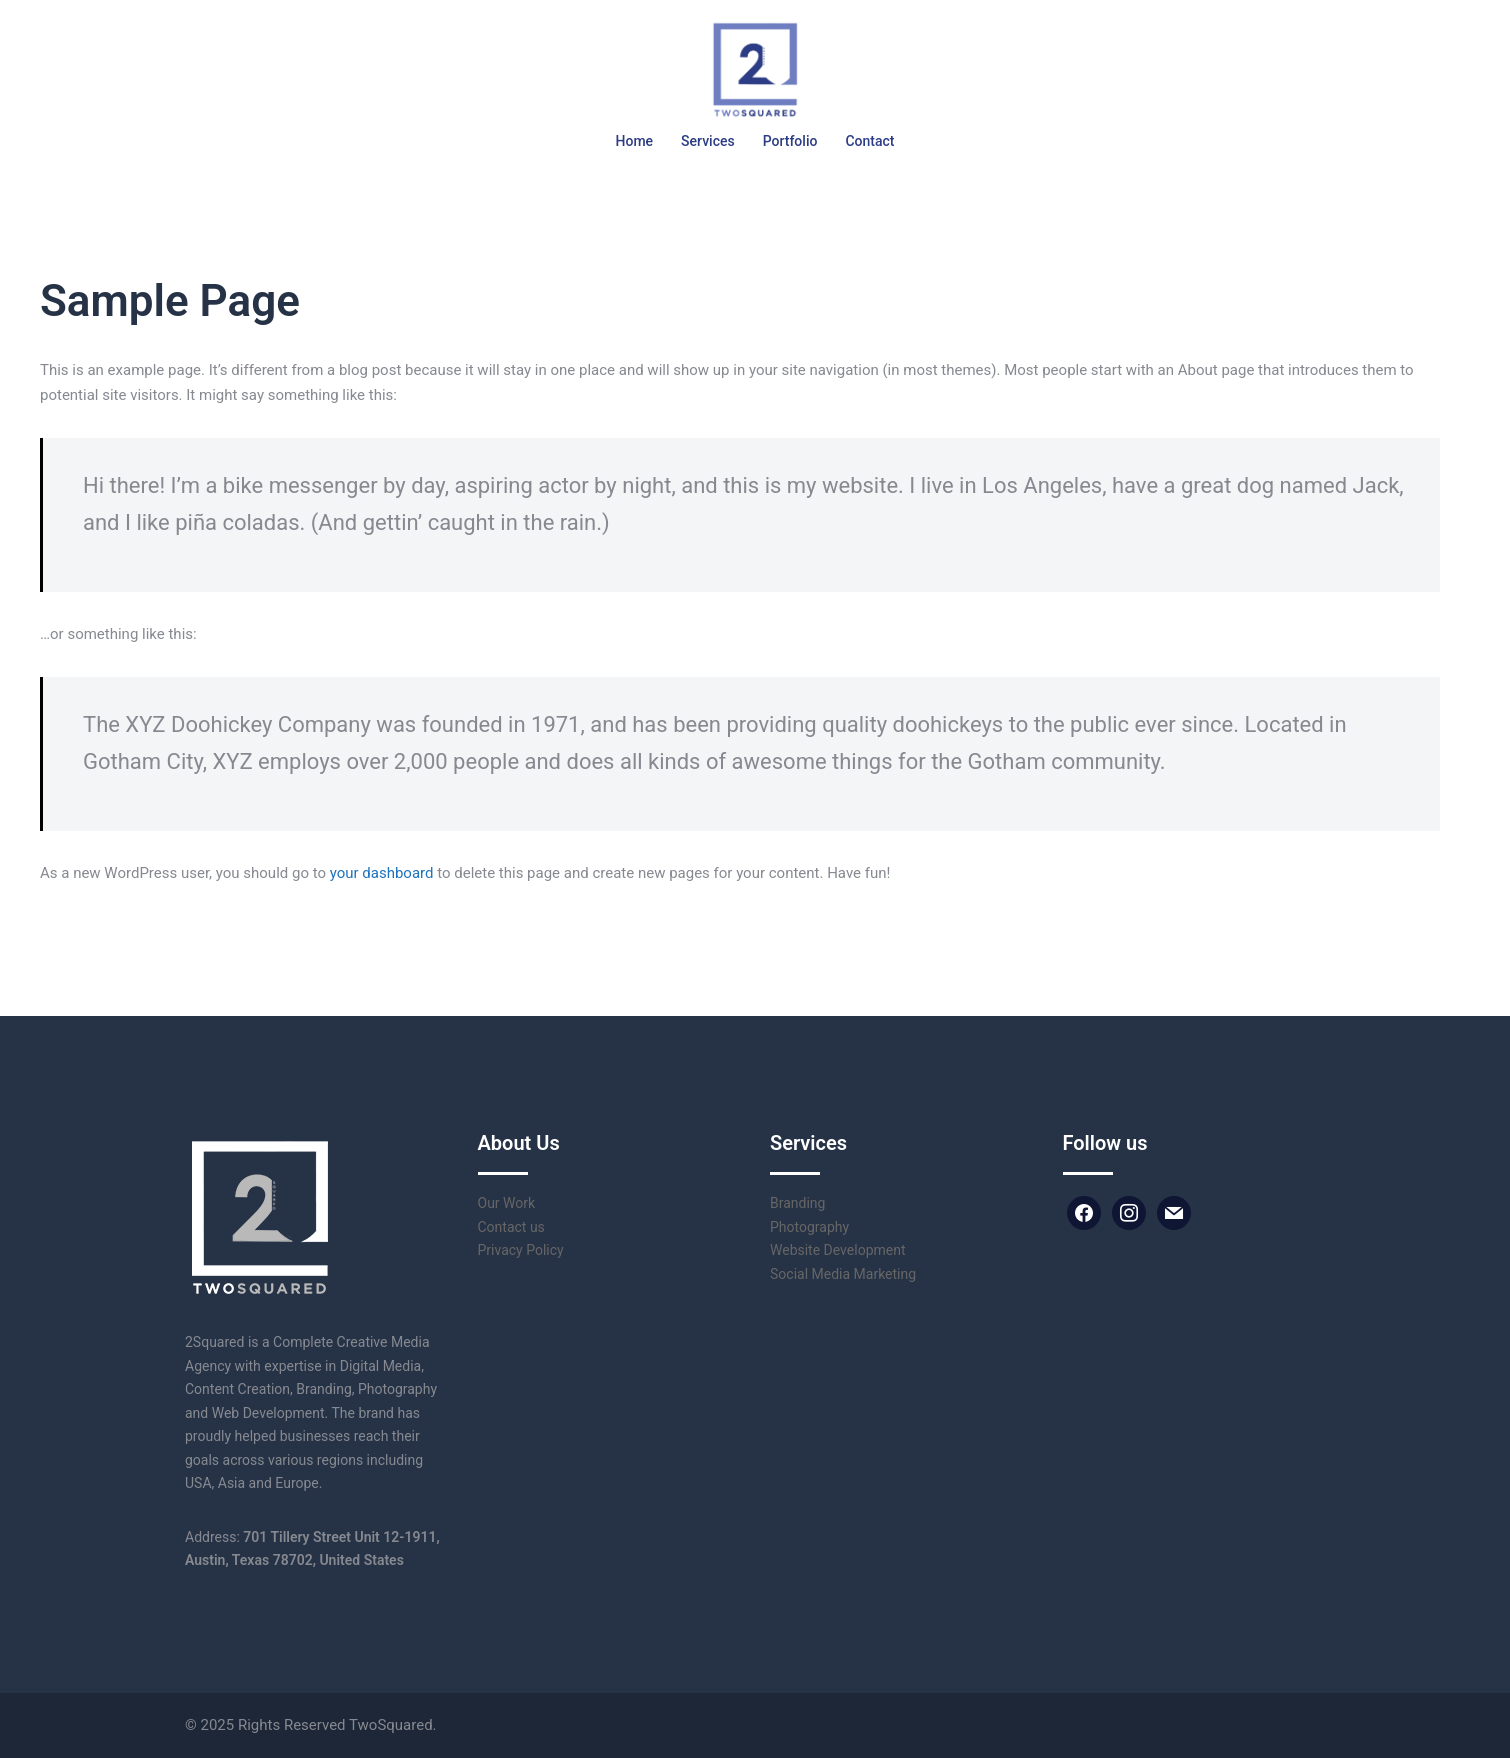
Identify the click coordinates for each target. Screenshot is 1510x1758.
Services (708, 141)
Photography (809, 1227)
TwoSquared (391, 1725)
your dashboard (382, 873)
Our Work (507, 1203)
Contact (869, 141)
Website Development (838, 1250)
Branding (797, 1203)
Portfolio (790, 141)
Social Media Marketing (843, 1274)
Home (635, 141)
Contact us (511, 1227)
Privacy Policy (521, 1250)
